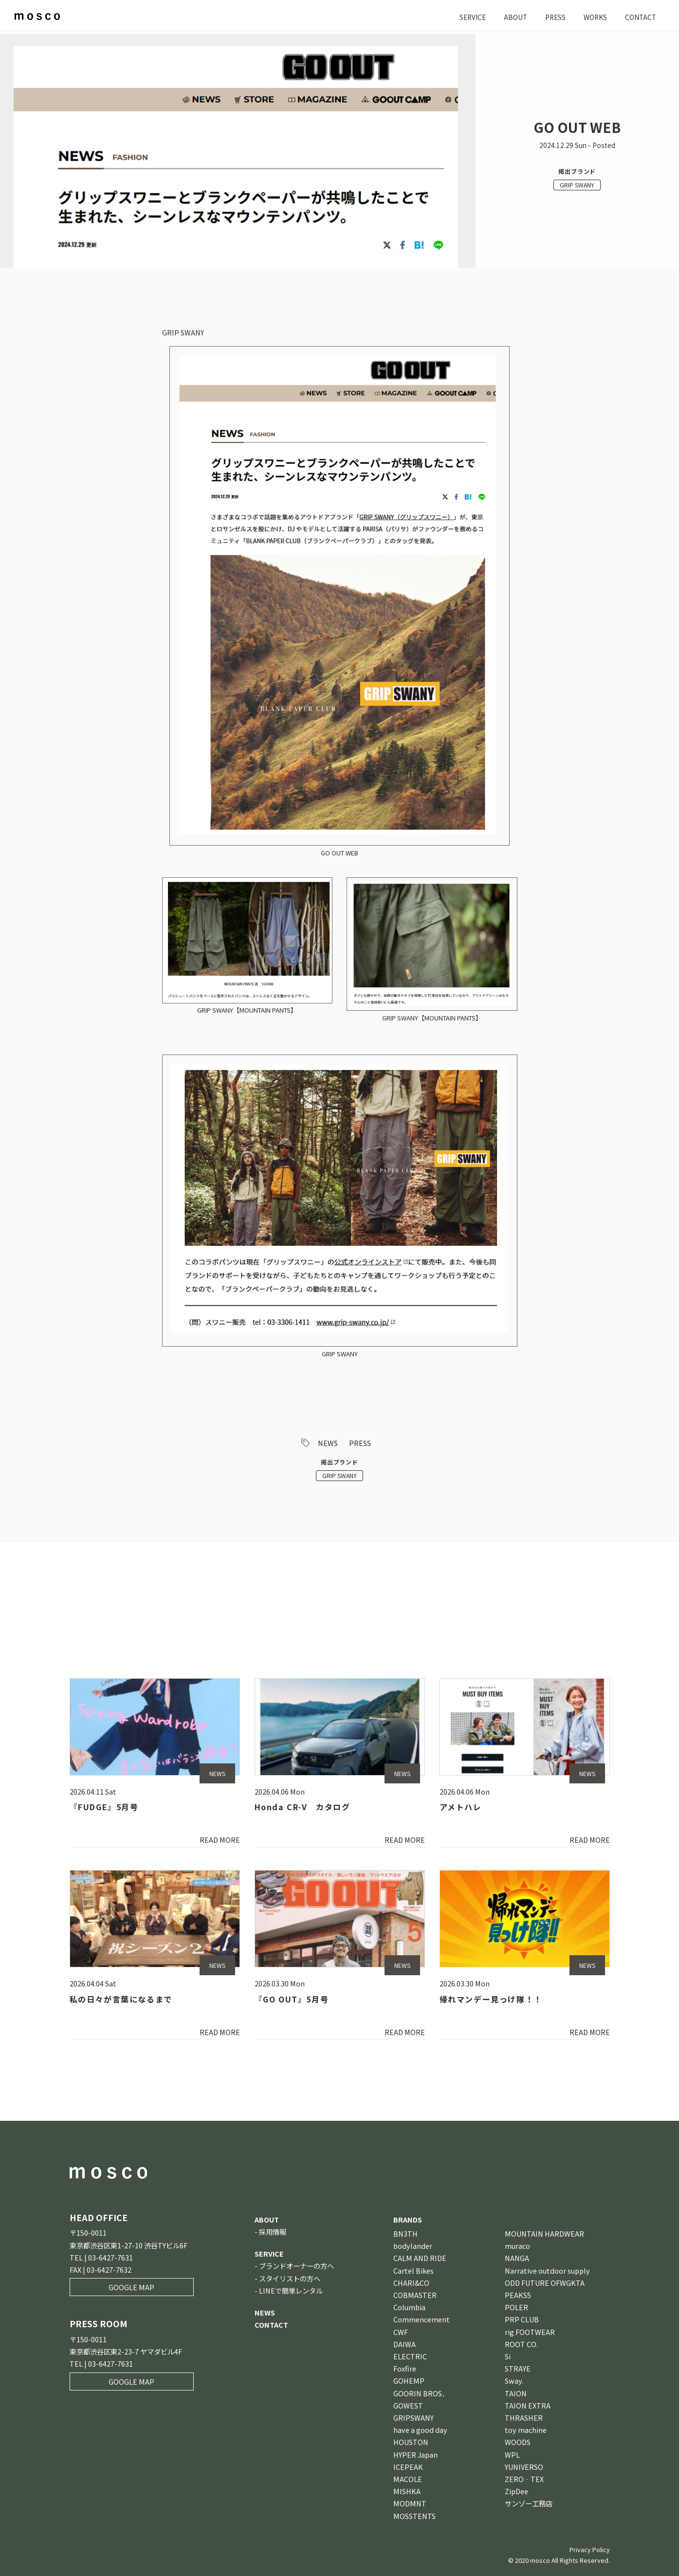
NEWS (328, 1443)
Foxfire (404, 2369)
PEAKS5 (518, 2295)
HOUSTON (410, 2442)
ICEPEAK (408, 2467)
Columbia (409, 2307)
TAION (516, 2393)
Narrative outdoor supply (547, 2270)
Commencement (421, 2320)
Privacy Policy (589, 2549)
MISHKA (407, 2491)
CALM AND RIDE (419, 2258)
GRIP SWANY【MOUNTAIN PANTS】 (247, 1010)
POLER (516, 2307)
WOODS (518, 2442)
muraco (517, 2246)
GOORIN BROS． (421, 2393)
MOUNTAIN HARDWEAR (544, 2233)
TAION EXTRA (528, 2405)
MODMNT (409, 2504)
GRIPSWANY (413, 2418)
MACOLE (407, 2479)
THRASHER (524, 2418)
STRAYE (518, 2369)
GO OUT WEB (339, 852)
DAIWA (404, 2344)
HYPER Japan (415, 2454)
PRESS (551, 17)
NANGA (517, 2258)
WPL (512, 2454)
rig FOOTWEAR (530, 2332)
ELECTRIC (410, 2356)
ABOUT (509, 17)
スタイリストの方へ (289, 2278)
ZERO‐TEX (524, 2479)
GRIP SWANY (577, 185)
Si (508, 2356)
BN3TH (405, 2233)
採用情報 (272, 2231)
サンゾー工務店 (528, 2504)
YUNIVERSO (524, 2467)
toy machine (526, 2430)
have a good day (420, 2430)
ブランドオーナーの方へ (296, 2266)
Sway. (514, 2381)
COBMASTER (415, 2295)
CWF (400, 2332)
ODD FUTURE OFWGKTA (545, 2283)
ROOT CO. (521, 2344)
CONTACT (639, 17)
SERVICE (465, 17)
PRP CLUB (522, 2320)
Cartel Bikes (413, 2270)
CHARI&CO (411, 2283)
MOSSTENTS (414, 2516)
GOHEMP (408, 2381)
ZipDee (516, 2491)
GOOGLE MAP (131, 2287)
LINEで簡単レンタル (291, 2290)
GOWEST (408, 2405)
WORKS (592, 17)
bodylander (412, 2246)
